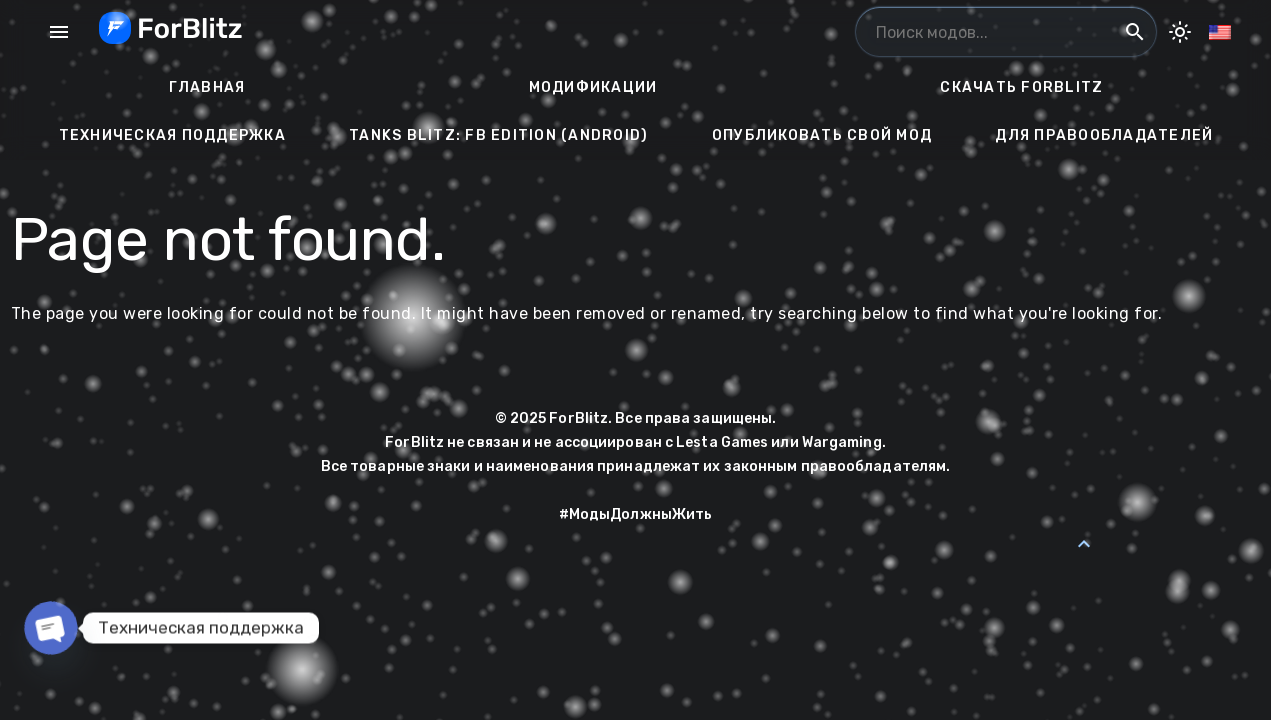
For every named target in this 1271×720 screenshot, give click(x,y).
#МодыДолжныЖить (636, 514)
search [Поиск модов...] (1135, 32)
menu (59, 32)
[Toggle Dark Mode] (1180, 32)
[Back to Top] (1084, 544)
